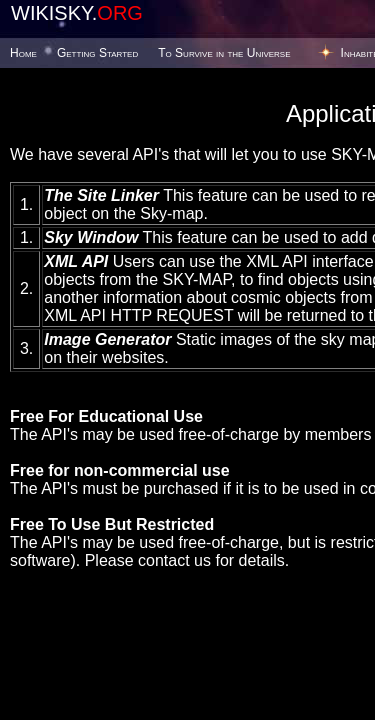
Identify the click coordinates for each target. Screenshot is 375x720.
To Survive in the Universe (224, 53)
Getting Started (97, 53)
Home (23, 53)
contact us (174, 560)
